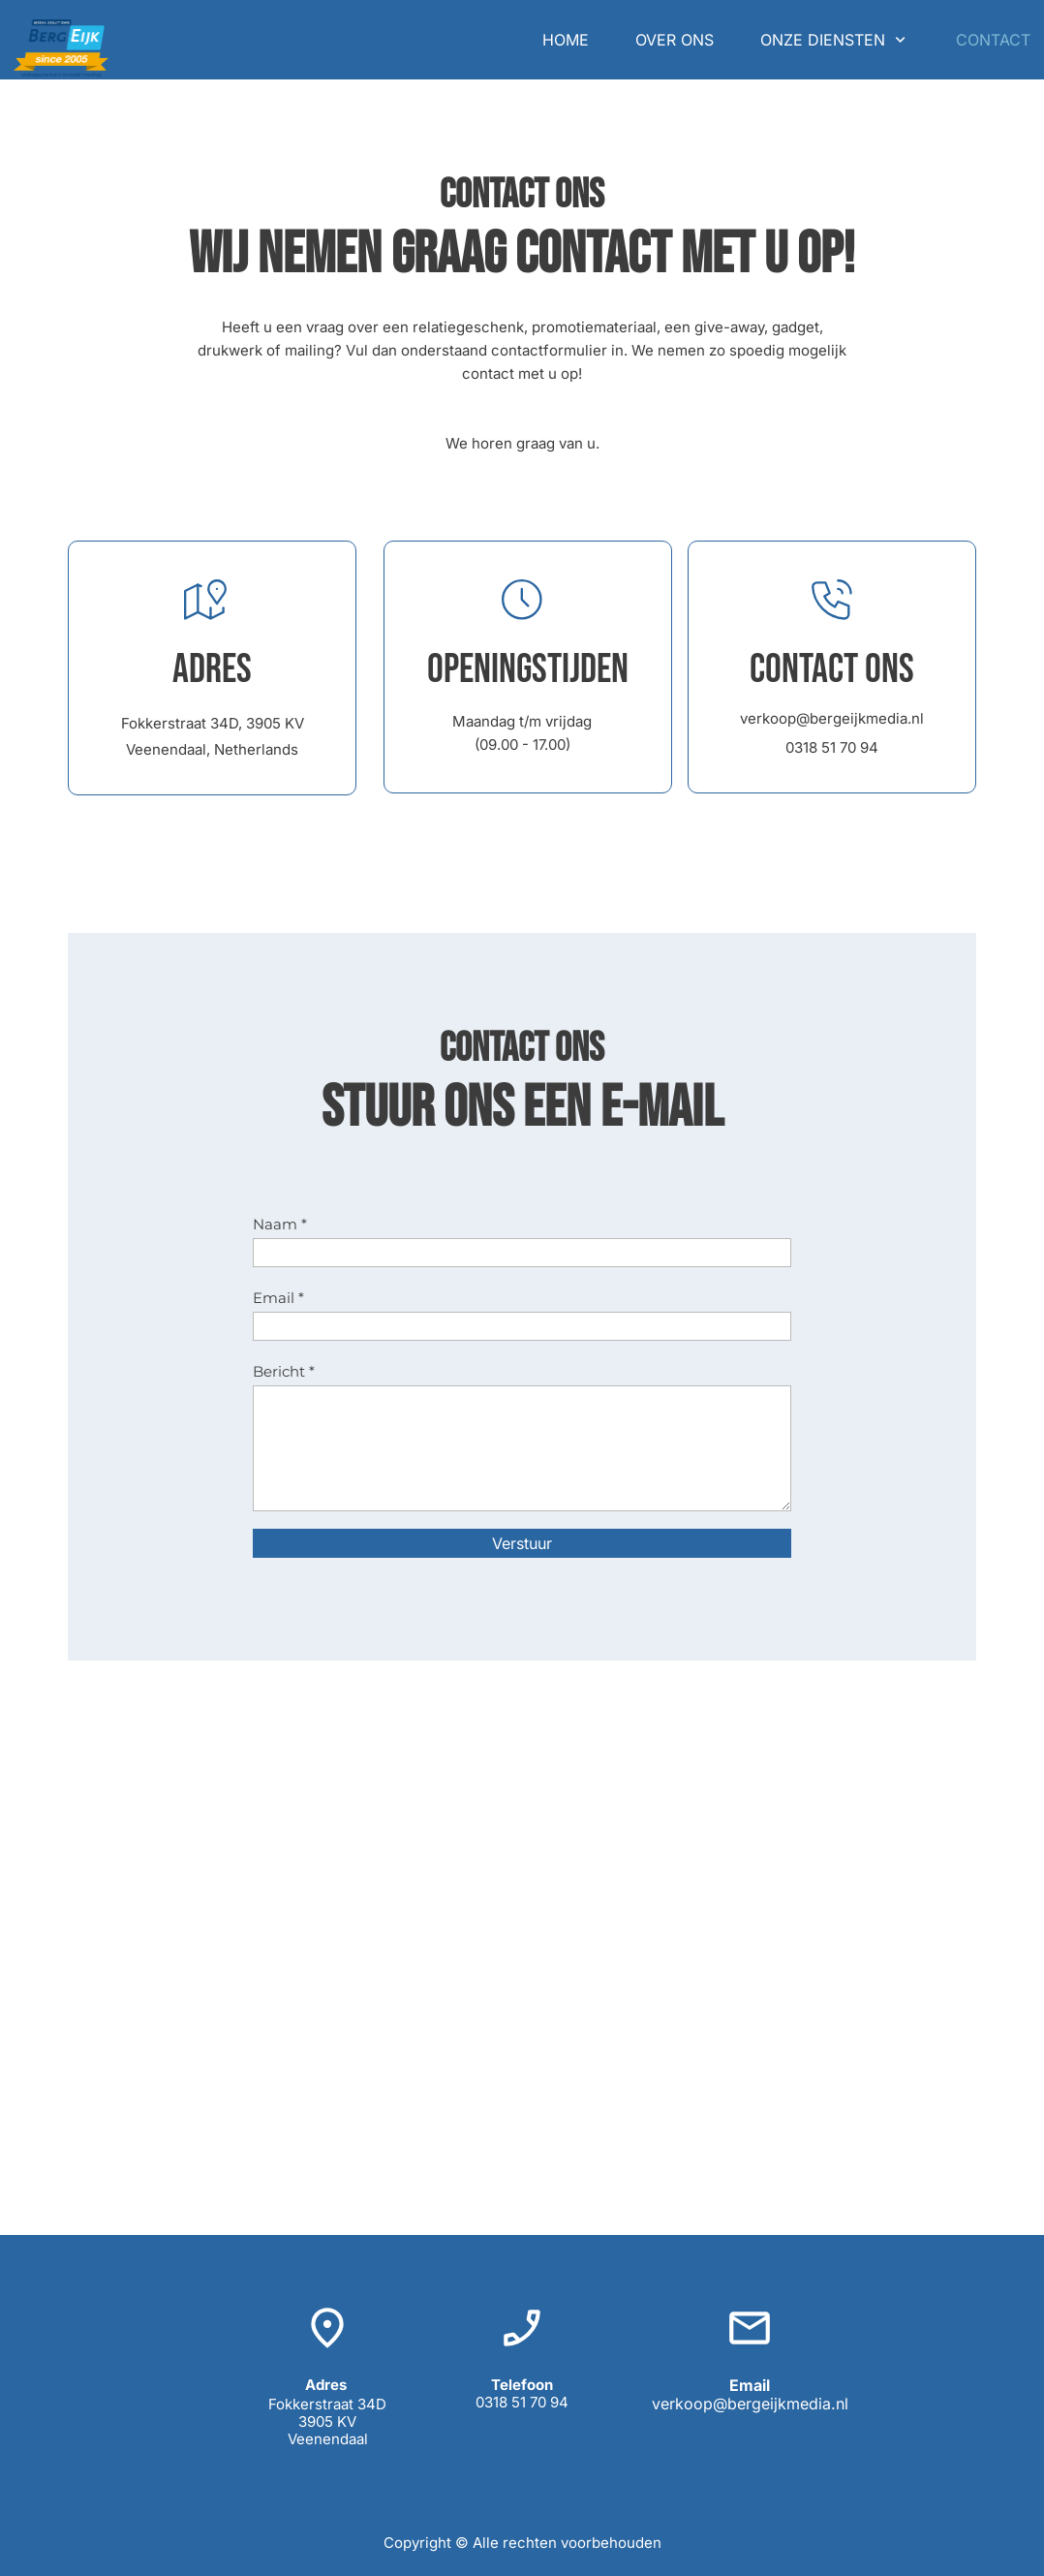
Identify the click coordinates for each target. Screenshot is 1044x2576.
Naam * (280, 1224)
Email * (278, 1297)
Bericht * (284, 1371)
